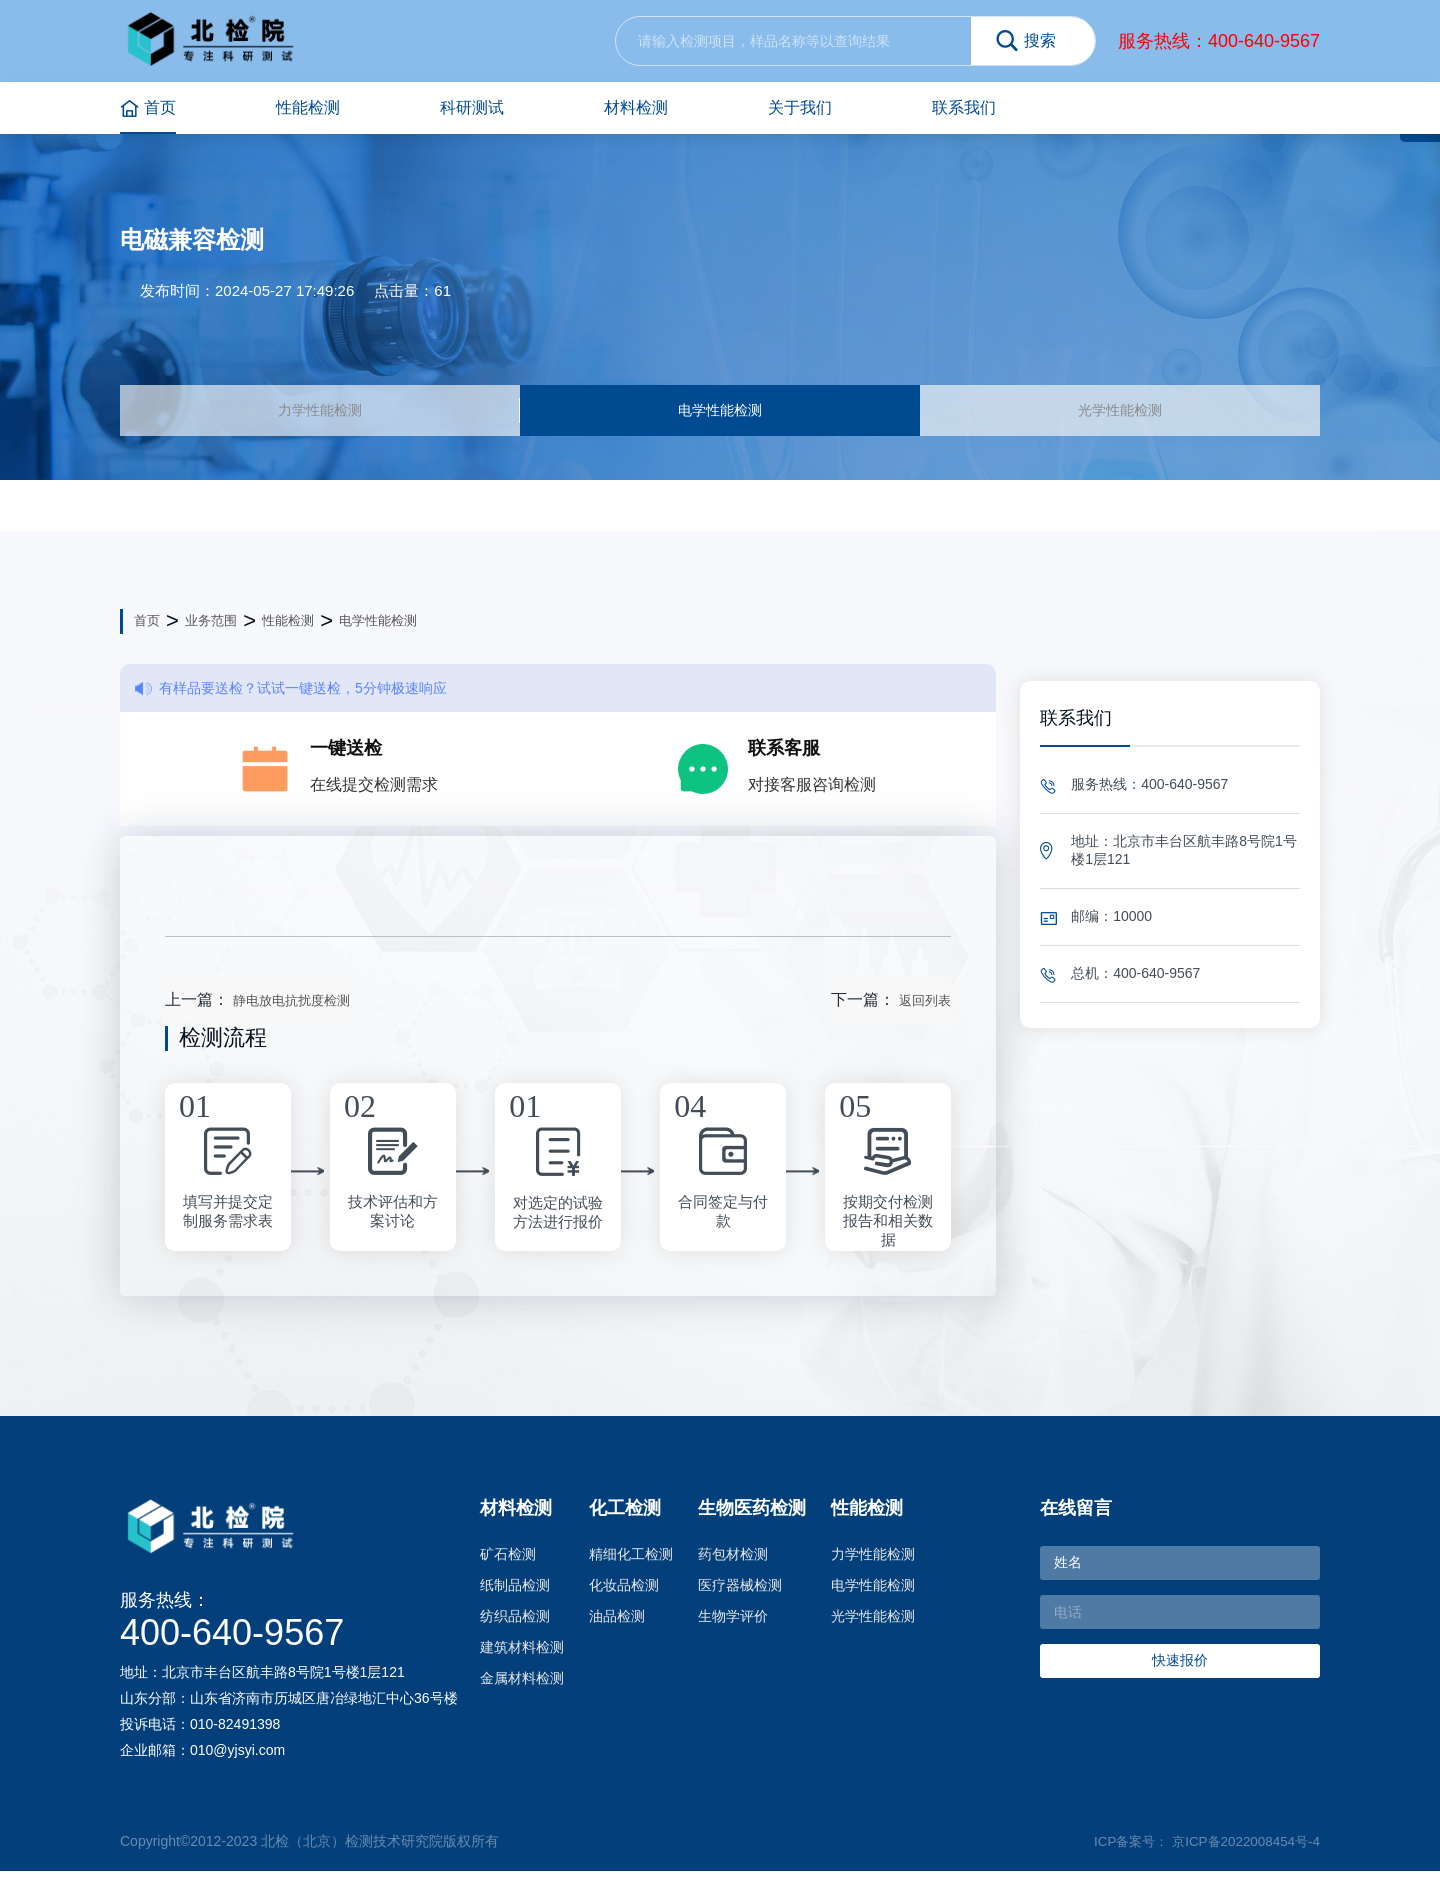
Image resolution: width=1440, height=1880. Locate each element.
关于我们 (800, 107)
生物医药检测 (752, 1518)
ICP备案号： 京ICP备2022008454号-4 (1200, 1850)
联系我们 (964, 107)
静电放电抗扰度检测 (291, 1010)
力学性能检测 (320, 415)
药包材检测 (733, 1564)
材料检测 (636, 107)
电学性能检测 (720, 415)
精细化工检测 (631, 1564)
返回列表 (925, 1010)
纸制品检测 (515, 1595)
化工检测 (625, 1518)
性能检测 (308, 107)
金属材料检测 (522, 1688)
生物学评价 (733, 1626)
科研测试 (472, 107)
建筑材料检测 (522, 1657)
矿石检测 (508, 1564)
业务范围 (211, 630)
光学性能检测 (1120, 415)
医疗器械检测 (740, 1595)
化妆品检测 (624, 1595)
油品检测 (617, 1626)
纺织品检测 (515, 1626)
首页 (148, 108)
